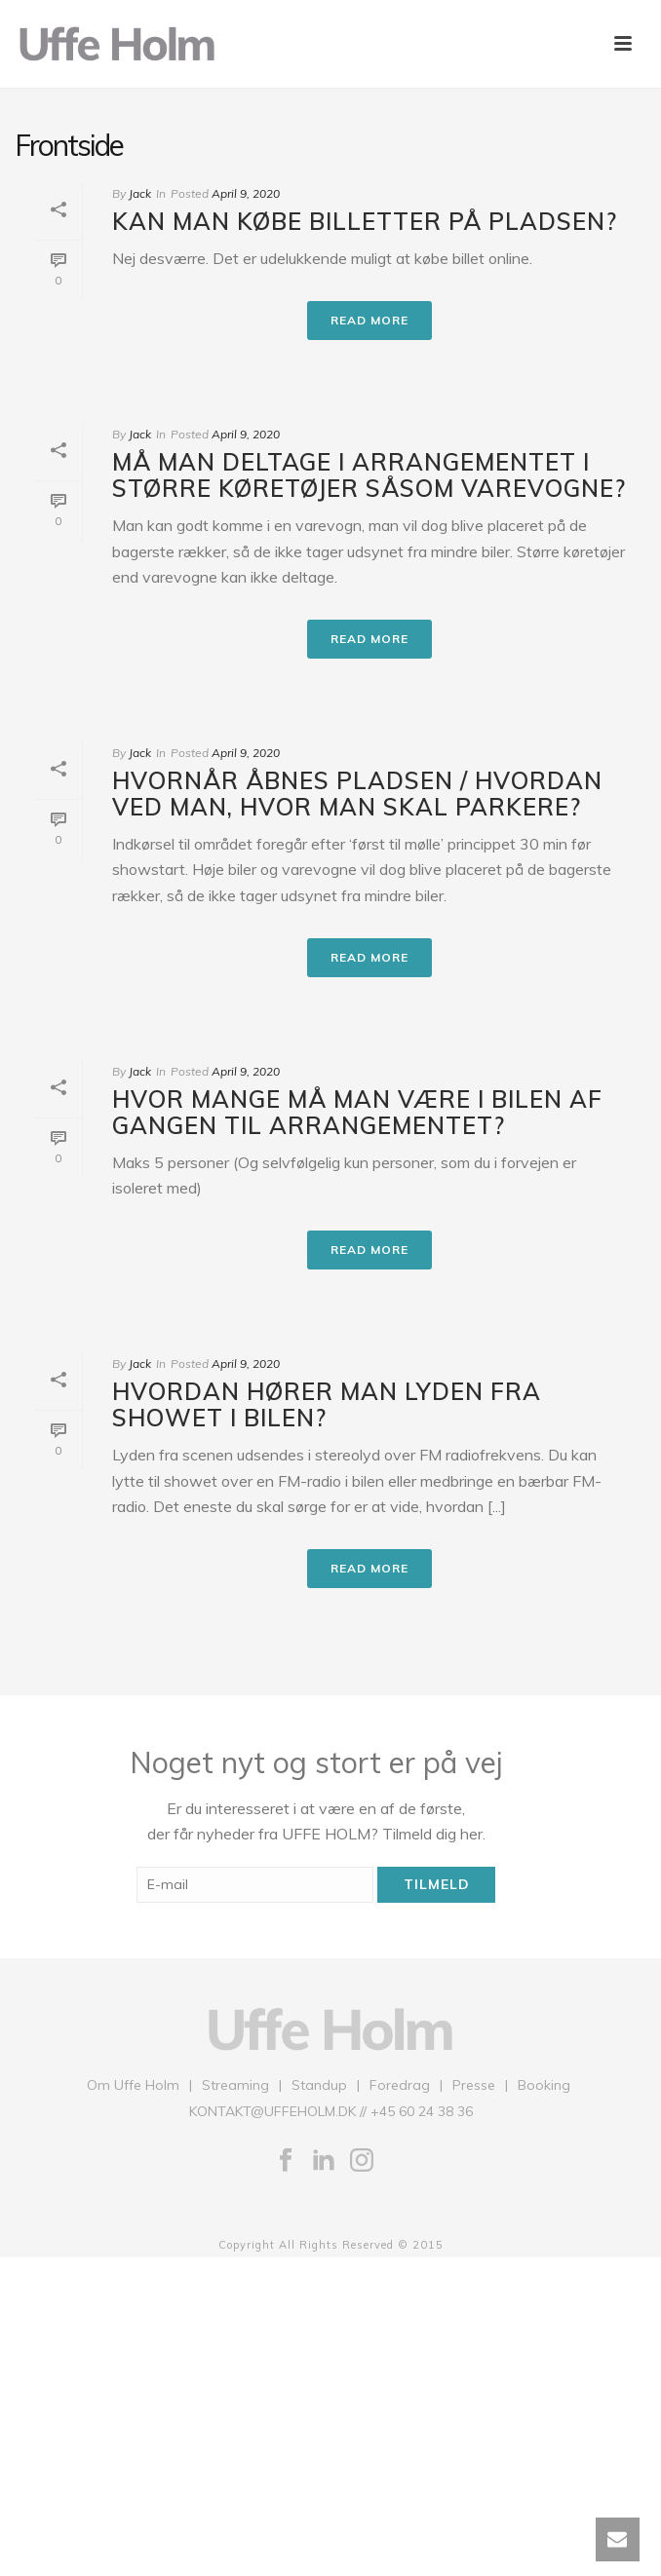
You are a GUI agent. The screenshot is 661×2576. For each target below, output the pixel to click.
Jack (140, 193)
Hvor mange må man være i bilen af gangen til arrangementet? (357, 1112)
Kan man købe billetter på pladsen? (364, 221)
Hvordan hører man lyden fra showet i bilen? (326, 1404)
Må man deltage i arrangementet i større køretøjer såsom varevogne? (369, 475)
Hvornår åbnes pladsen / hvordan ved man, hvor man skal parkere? (357, 793)
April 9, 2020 (246, 193)
